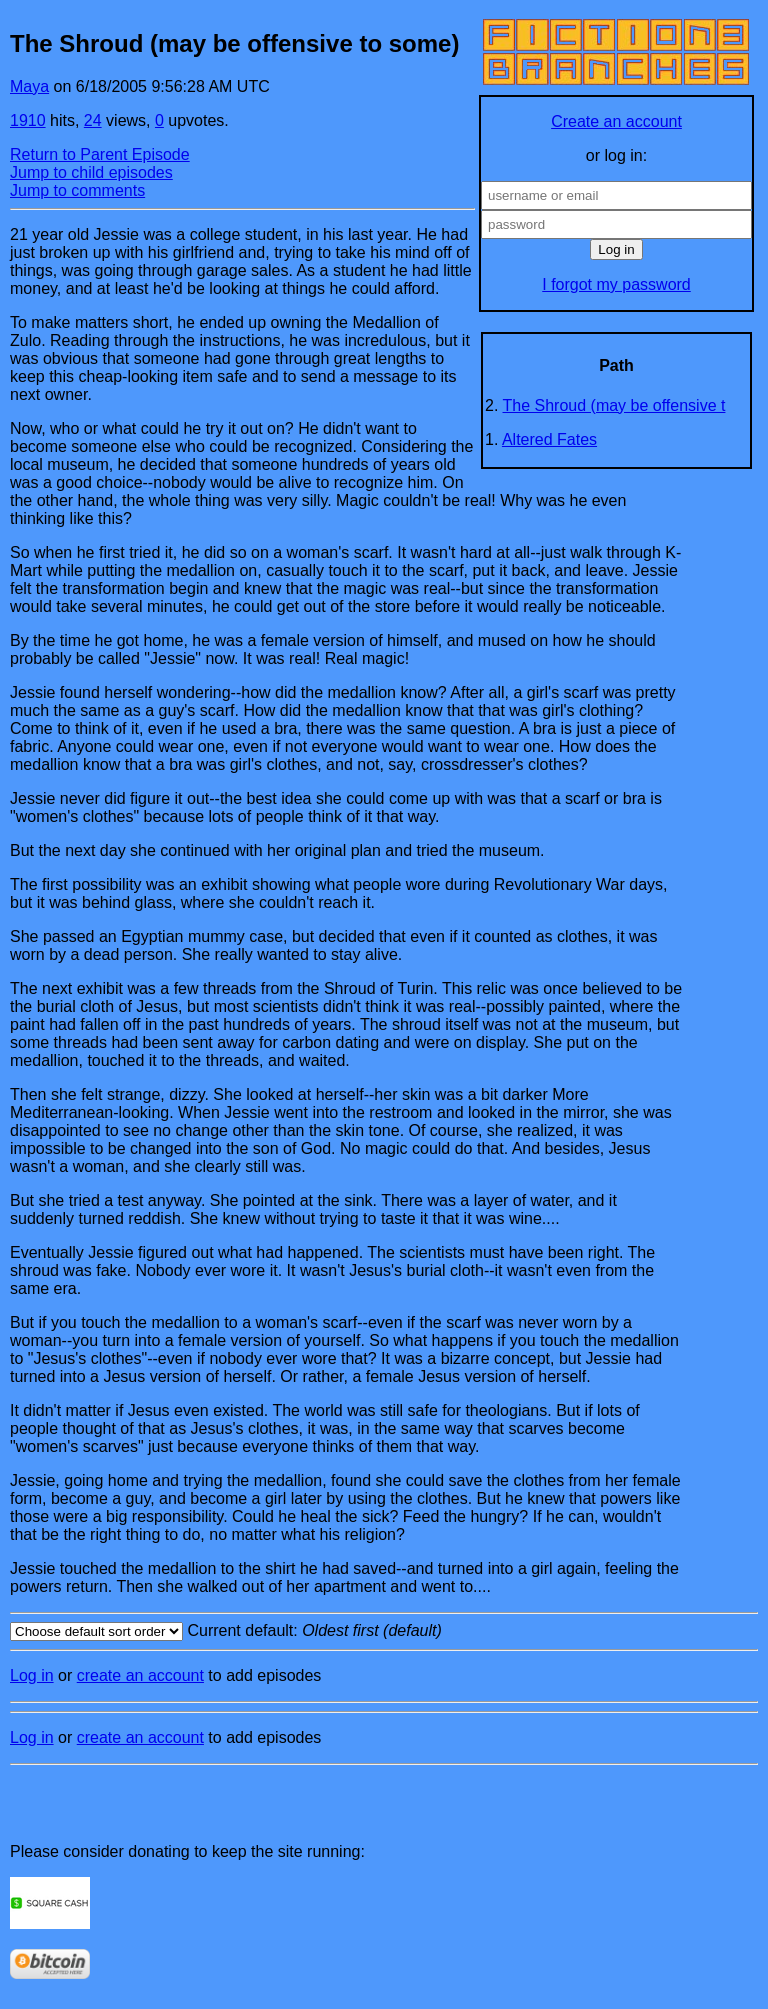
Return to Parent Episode (100, 154)
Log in (32, 1675)
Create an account (616, 121)
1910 (28, 120)
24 (93, 120)
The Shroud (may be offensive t (614, 405)
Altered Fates (549, 439)
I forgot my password (616, 284)
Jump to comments (77, 190)
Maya (29, 86)
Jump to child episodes (91, 172)
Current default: (384, 1631)
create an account (140, 1675)
